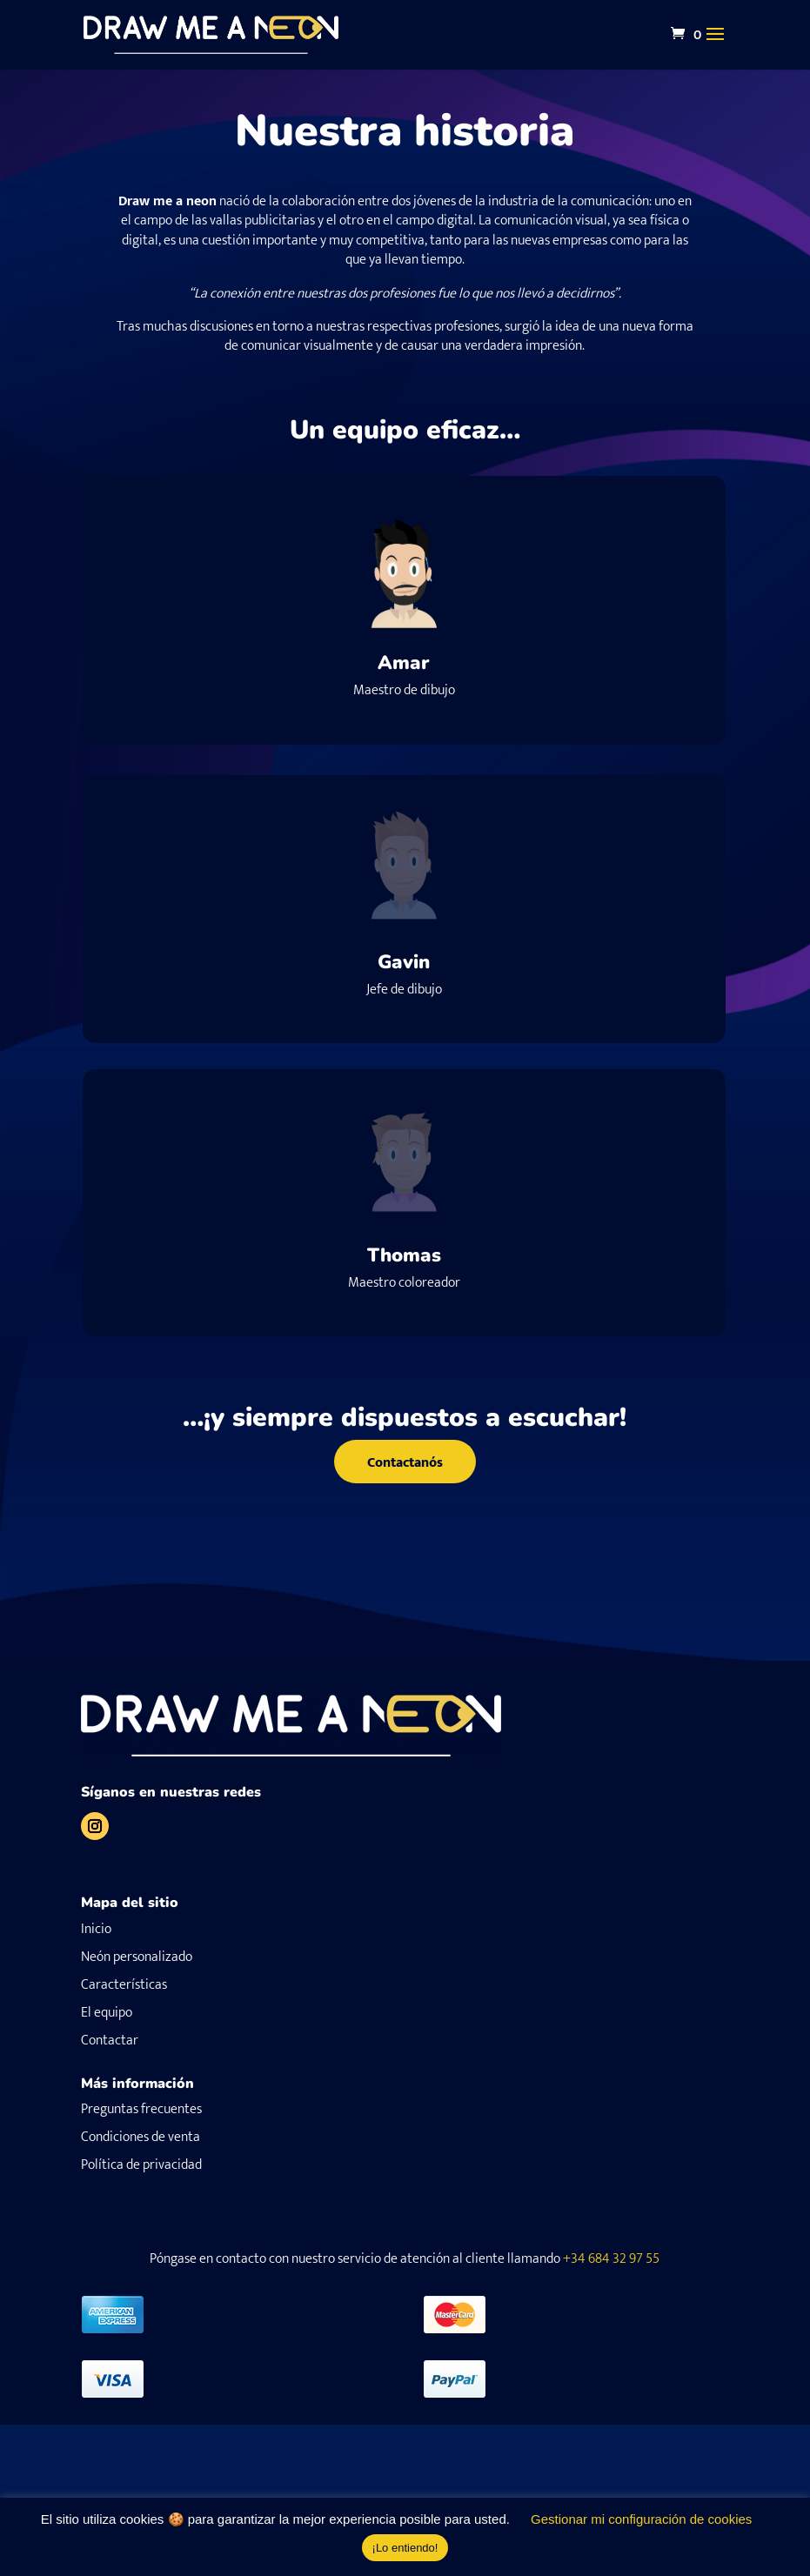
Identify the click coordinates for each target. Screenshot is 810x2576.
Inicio (96, 1929)
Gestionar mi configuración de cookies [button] (641, 2519)
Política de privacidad (141, 2165)
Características (124, 1985)
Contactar (109, 2040)
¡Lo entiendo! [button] (405, 2547)
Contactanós (405, 1463)
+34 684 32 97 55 (611, 2259)
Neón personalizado (136, 1957)
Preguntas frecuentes (141, 2109)
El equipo (106, 2012)
